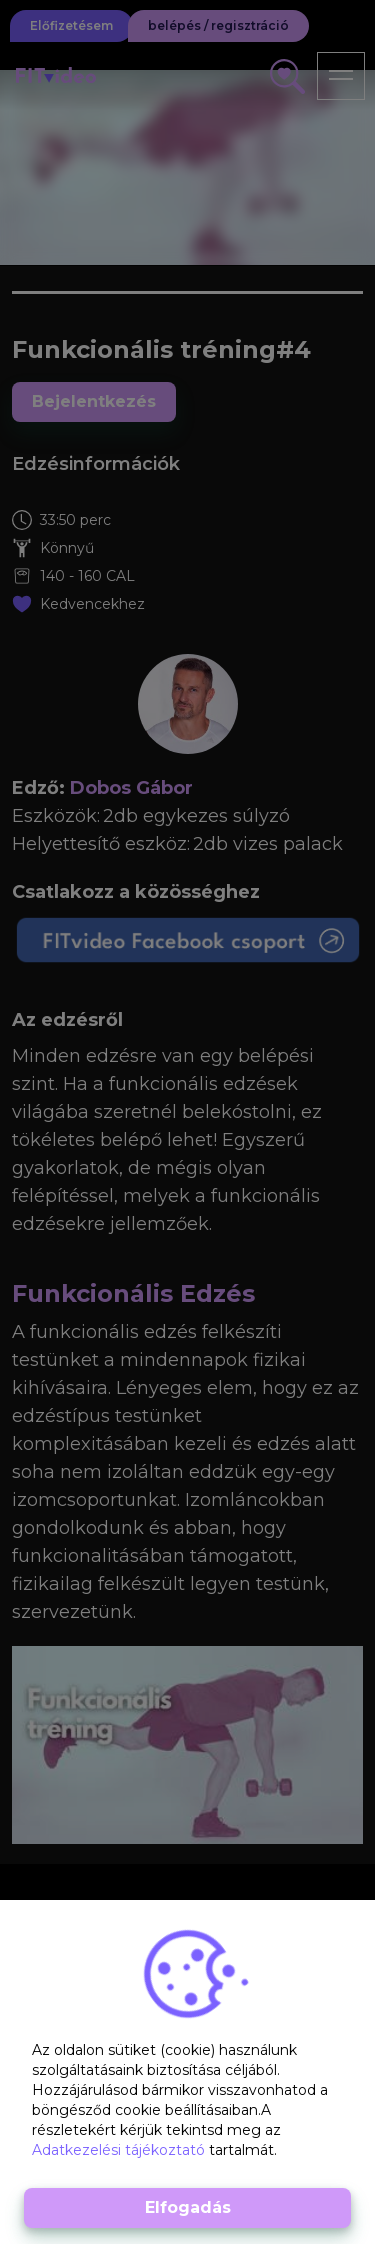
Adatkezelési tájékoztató (120, 2150)
